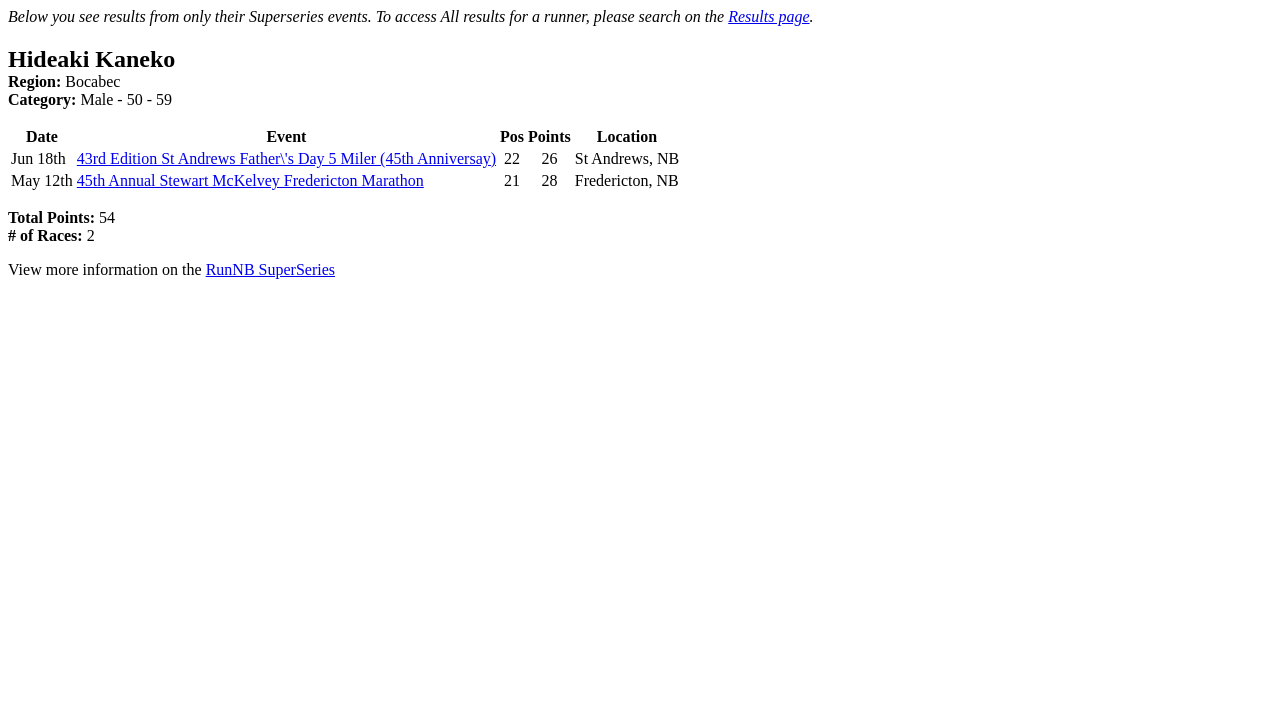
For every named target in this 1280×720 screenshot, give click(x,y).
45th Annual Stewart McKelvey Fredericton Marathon (250, 180)
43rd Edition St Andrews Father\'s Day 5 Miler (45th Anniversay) (286, 158)
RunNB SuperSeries (270, 269)
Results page (768, 16)
